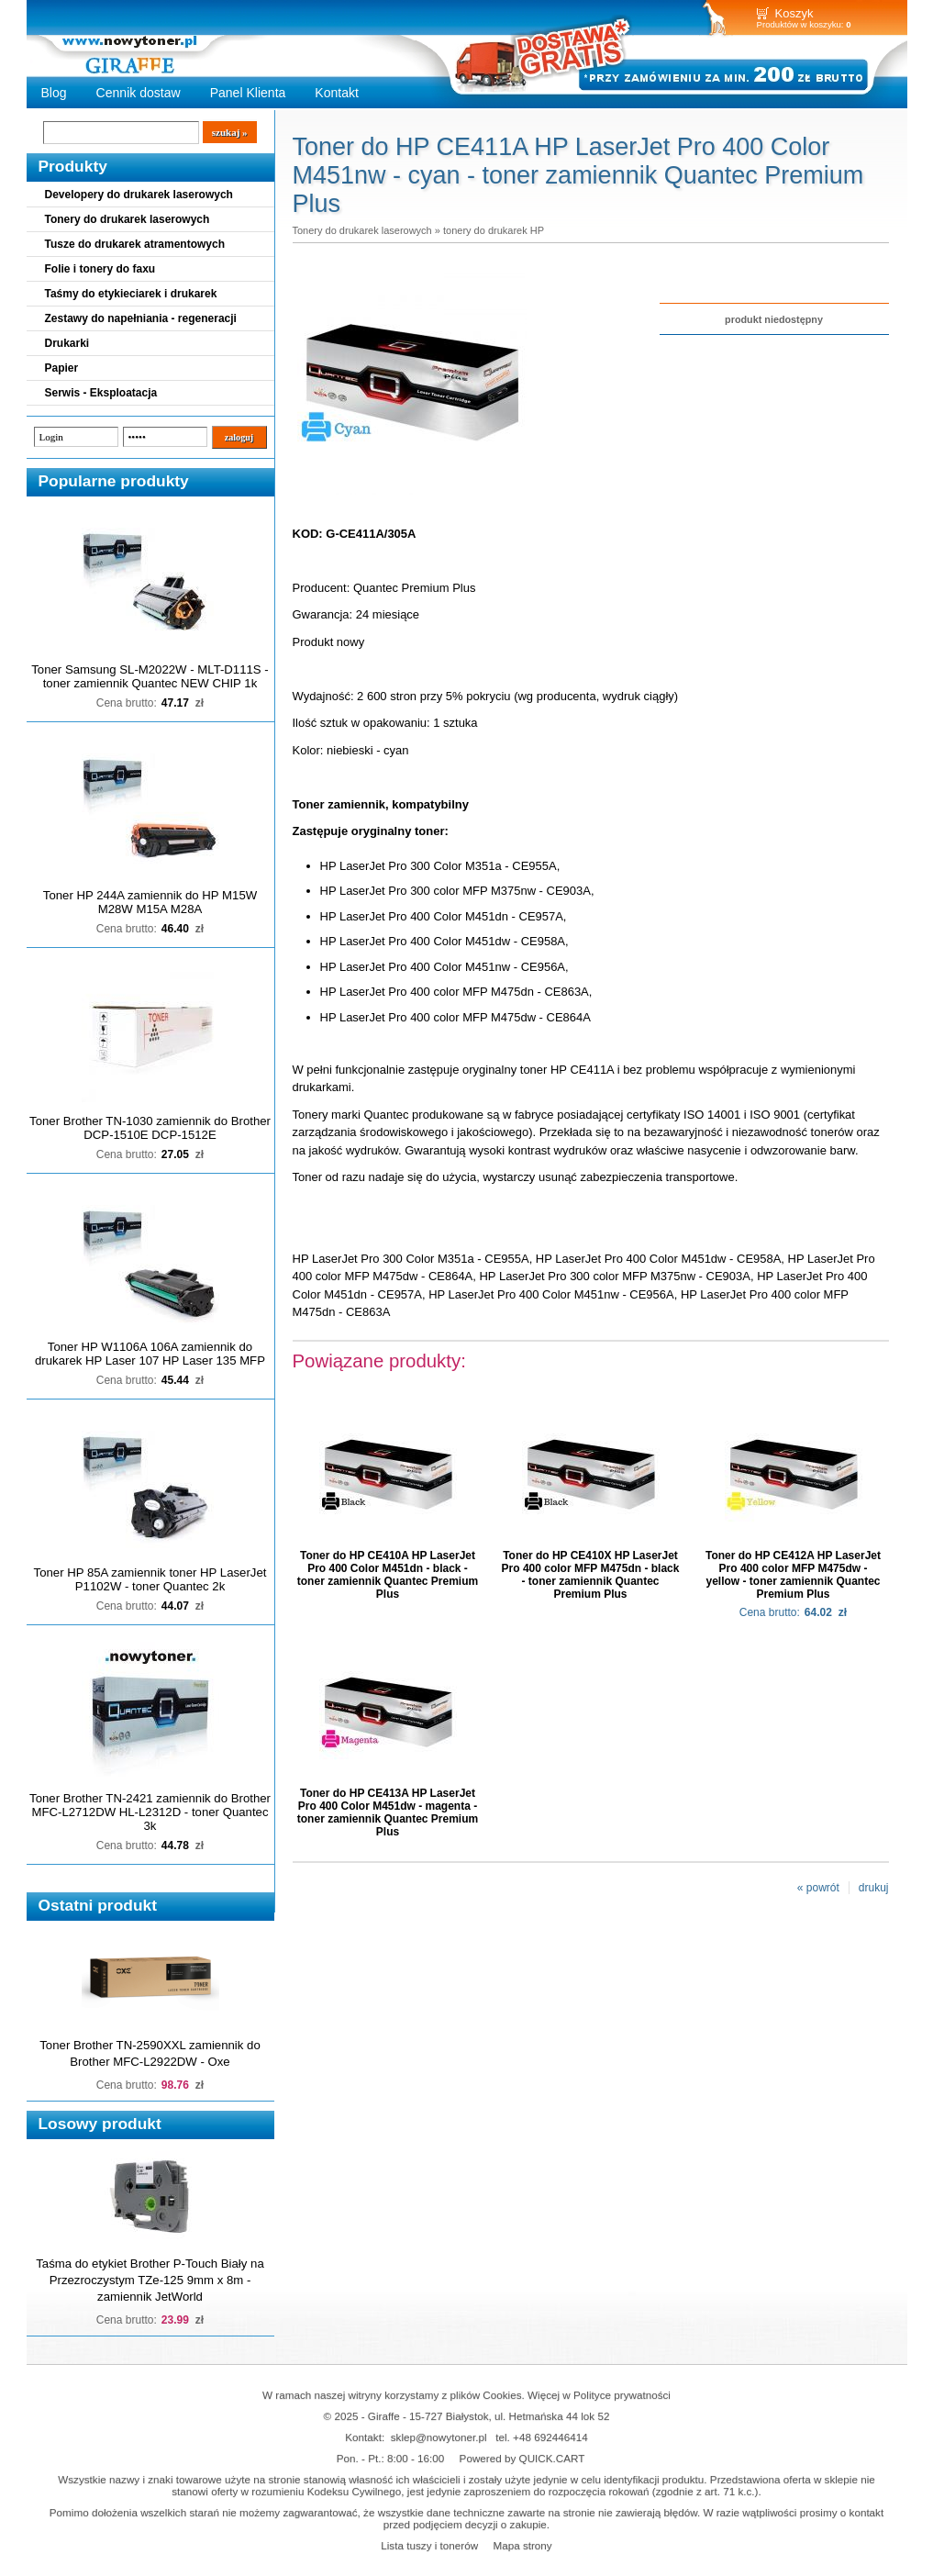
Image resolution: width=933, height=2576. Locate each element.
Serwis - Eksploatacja (101, 392)
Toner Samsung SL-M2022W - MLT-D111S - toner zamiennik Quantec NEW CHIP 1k (149, 676)
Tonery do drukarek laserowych (127, 219)
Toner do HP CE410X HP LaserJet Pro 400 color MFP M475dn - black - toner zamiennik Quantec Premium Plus (591, 1574)
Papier (62, 368)
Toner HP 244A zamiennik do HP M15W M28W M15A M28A (150, 902)
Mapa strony (522, 2545)
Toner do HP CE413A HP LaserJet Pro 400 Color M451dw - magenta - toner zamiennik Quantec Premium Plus (387, 1812)
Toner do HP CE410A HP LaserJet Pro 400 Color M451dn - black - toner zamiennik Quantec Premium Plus (387, 1574)
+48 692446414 (550, 2437)
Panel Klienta (248, 92)
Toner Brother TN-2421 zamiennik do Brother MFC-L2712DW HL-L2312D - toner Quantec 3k (150, 1812)
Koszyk (794, 13)
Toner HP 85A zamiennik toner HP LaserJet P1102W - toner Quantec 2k (150, 1579)
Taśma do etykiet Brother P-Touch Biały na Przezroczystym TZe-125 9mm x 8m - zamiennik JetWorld (149, 2280)
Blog (54, 92)
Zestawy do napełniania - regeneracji (141, 318)
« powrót (818, 1887)
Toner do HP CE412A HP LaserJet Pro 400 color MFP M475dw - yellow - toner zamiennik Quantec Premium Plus (793, 1574)
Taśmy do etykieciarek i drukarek (131, 293)
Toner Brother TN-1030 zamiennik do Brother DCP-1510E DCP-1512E (150, 1128)
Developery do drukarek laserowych (139, 194)
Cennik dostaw (138, 92)
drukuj (874, 1887)
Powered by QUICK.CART (522, 2458)
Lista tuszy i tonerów (429, 2545)
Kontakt (337, 92)
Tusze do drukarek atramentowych (135, 244)
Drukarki (67, 343)
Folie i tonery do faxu (100, 268)
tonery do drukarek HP (493, 230)
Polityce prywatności (622, 2395)
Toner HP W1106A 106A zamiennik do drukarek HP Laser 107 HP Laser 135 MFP (150, 1353)
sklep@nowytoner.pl (439, 2437)
